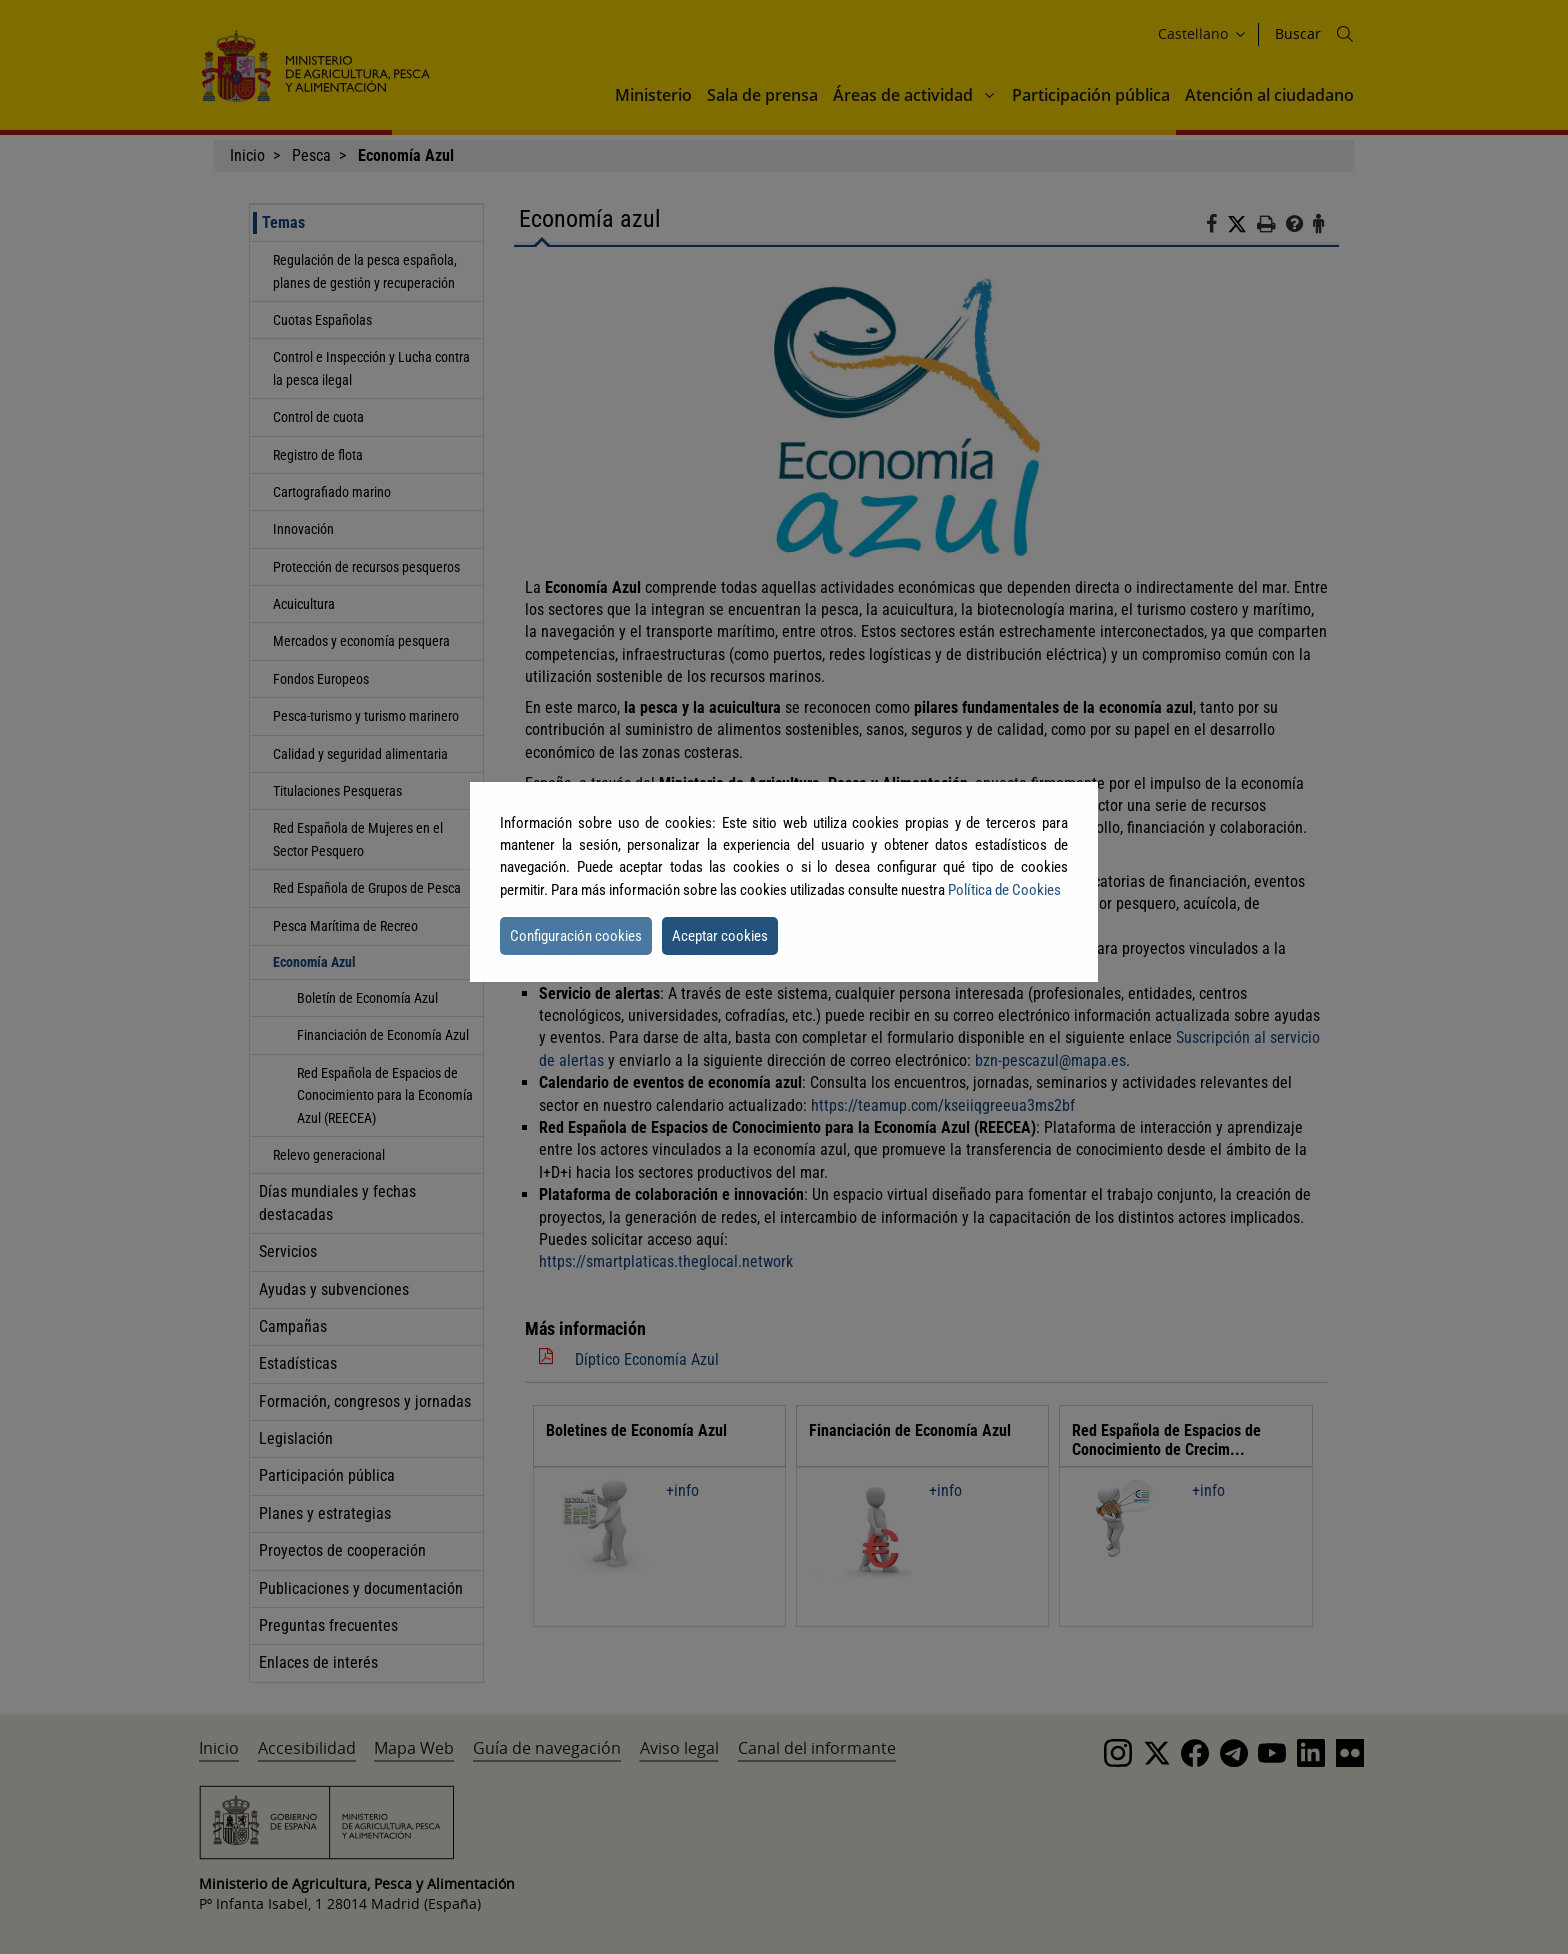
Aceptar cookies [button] (720, 936)
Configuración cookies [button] (576, 936)
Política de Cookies (1004, 890)
